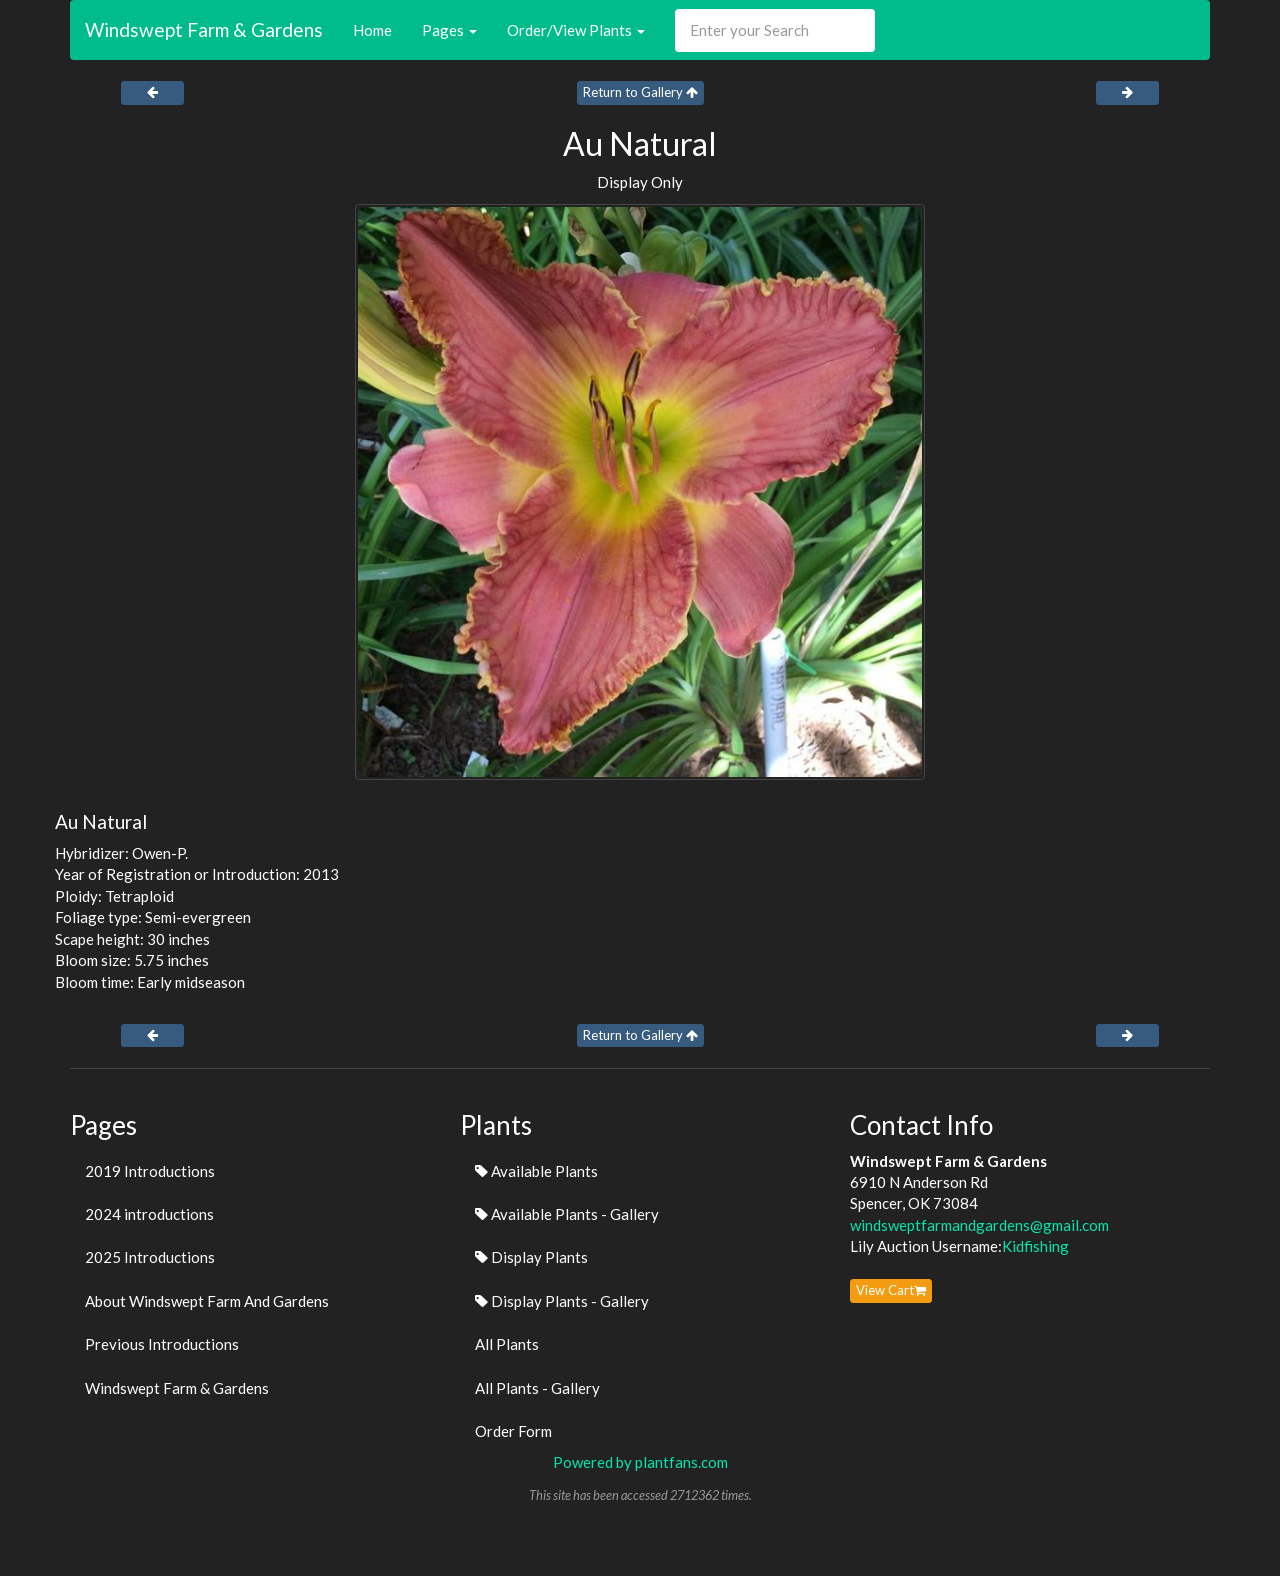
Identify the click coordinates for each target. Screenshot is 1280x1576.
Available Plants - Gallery (567, 1214)
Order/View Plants (576, 30)
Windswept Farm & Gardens (204, 29)
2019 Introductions (150, 1171)
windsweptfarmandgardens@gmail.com (979, 1225)
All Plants (507, 1344)
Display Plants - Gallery (562, 1301)
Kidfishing (1035, 1246)
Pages (449, 30)
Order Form (513, 1431)
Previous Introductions (162, 1344)
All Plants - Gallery (537, 1388)
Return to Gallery (640, 92)
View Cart (891, 1290)
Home (372, 30)
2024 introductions (149, 1214)
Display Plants (531, 1257)
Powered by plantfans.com (640, 1462)
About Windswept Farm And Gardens (207, 1301)
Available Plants (536, 1171)
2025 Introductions (150, 1257)
